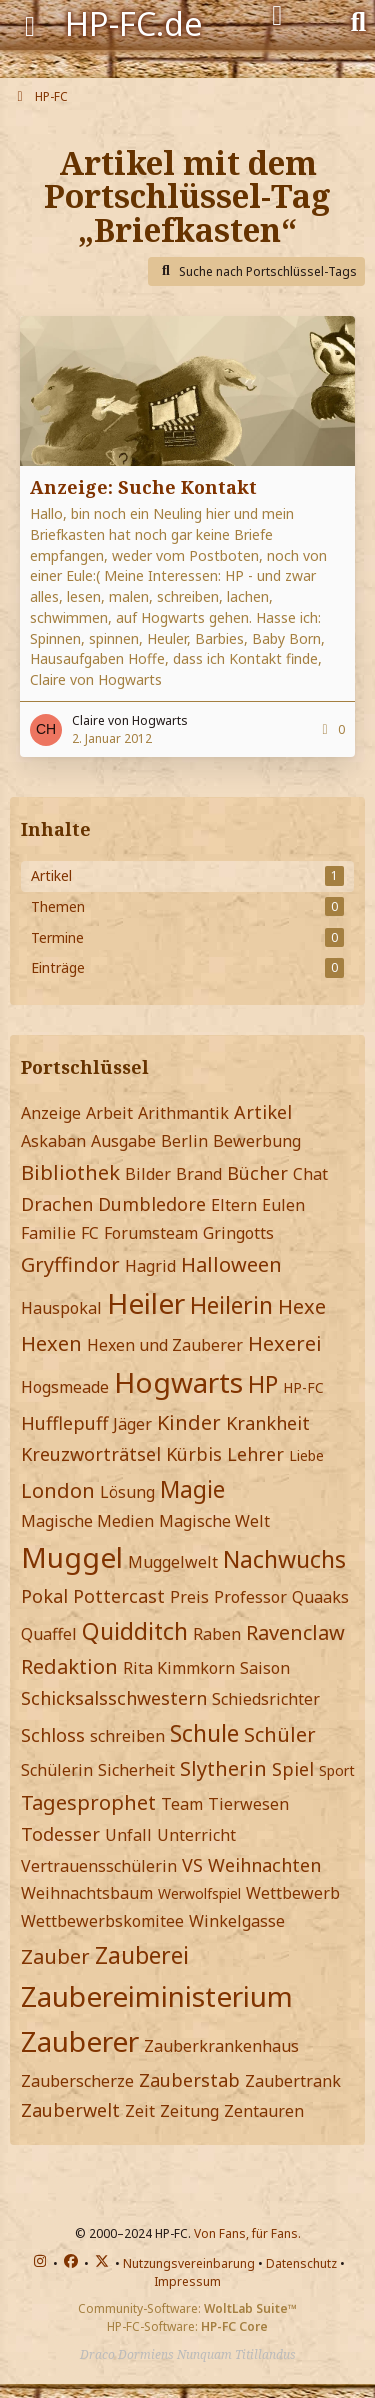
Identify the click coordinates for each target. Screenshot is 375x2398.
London (58, 1490)
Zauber (55, 1956)
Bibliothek (70, 1172)
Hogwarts (178, 1382)
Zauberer (80, 2041)
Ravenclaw (295, 1632)
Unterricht (196, 1835)
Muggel (72, 1557)
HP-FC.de (134, 23)
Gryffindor (70, 1264)
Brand (199, 1174)
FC (90, 1233)
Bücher (257, 1173)
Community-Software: (187, 2308)
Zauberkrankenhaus (221, 2046)
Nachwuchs (284, 1559)
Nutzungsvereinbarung (189, 2263)
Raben (217, 1634)
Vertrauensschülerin (99, 1866)
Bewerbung (257, 1141)
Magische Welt (214, 1521)
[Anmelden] (277, 16)
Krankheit (268, 1423)
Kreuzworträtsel (91, 1454)
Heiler (146, 1303)
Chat (310, 1174)
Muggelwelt (173, 1562)
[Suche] (358, 20)
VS (192, 1865)
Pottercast (119, 1596)
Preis (189, 1597)
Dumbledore (152, 1204)
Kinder (189, 1422)
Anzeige (51, 1113)
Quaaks (320, 1597)
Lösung (127, 1492)
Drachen (57, 1204)
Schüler (280, 1734)
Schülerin (57, 1770)
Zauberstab (189, 2080)
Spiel (293, 1769)
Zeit (140, 2111)
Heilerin (231, 1305)
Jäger (132, 1424)
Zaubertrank (293, 2081)
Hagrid (150, 1266)
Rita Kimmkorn (179, 1668)
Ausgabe (123, 1141)
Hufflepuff (64, 1423)
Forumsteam (151, 1233)
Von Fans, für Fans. (247, 2233)
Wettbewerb (293, 1893)
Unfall (128, 1835)
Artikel (263, 1112)
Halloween (231, 1264)
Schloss (53, 1735)
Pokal (44, 1596)
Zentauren (264, 2111)
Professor (250, 1597)
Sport (337, 1770)
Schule (204, 1733)
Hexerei (285, 1343)
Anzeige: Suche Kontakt (143, 487)
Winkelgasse (237, 1921)
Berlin (184, 1141)
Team (182, 1804)
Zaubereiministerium (157, 1996)
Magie (192, 1489)
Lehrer (255, 1454)
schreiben (127, 1736)
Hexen (51, 1343)
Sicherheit (136, 1770)
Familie (48, 1233)
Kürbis (194, 1454)
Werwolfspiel (199, 1893)
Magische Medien (87, 1521)
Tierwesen (248, 1804)
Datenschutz (301, 2263)
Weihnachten (264, 1865)
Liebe (306, 1455)
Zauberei (142, 1955)
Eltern (234, 1205)
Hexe (302, 1306)
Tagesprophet (88, 1802)
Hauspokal (61, 1308)
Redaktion (69, 1666)
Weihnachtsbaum (87, 1893)
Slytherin (223, 1768)
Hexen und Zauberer (165, 1345)
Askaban (53, 1141)
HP (263, 1384)
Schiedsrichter (266, 1699)
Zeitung (189, 2111)
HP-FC (303, 1387)
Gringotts (238, 1233)
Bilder (148, 1174)
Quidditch (135, 1631)
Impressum (187, 2281)
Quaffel (49, 1634)
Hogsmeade (65, 1387)
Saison (265, 1668)
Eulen (283, 1205)
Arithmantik (183, 1113)
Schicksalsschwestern (114, 1698)
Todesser (60, 1834)
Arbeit (109, 1113)
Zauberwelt (70, 2110)
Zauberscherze (77, 2081)
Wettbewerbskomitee (102, 1921)
